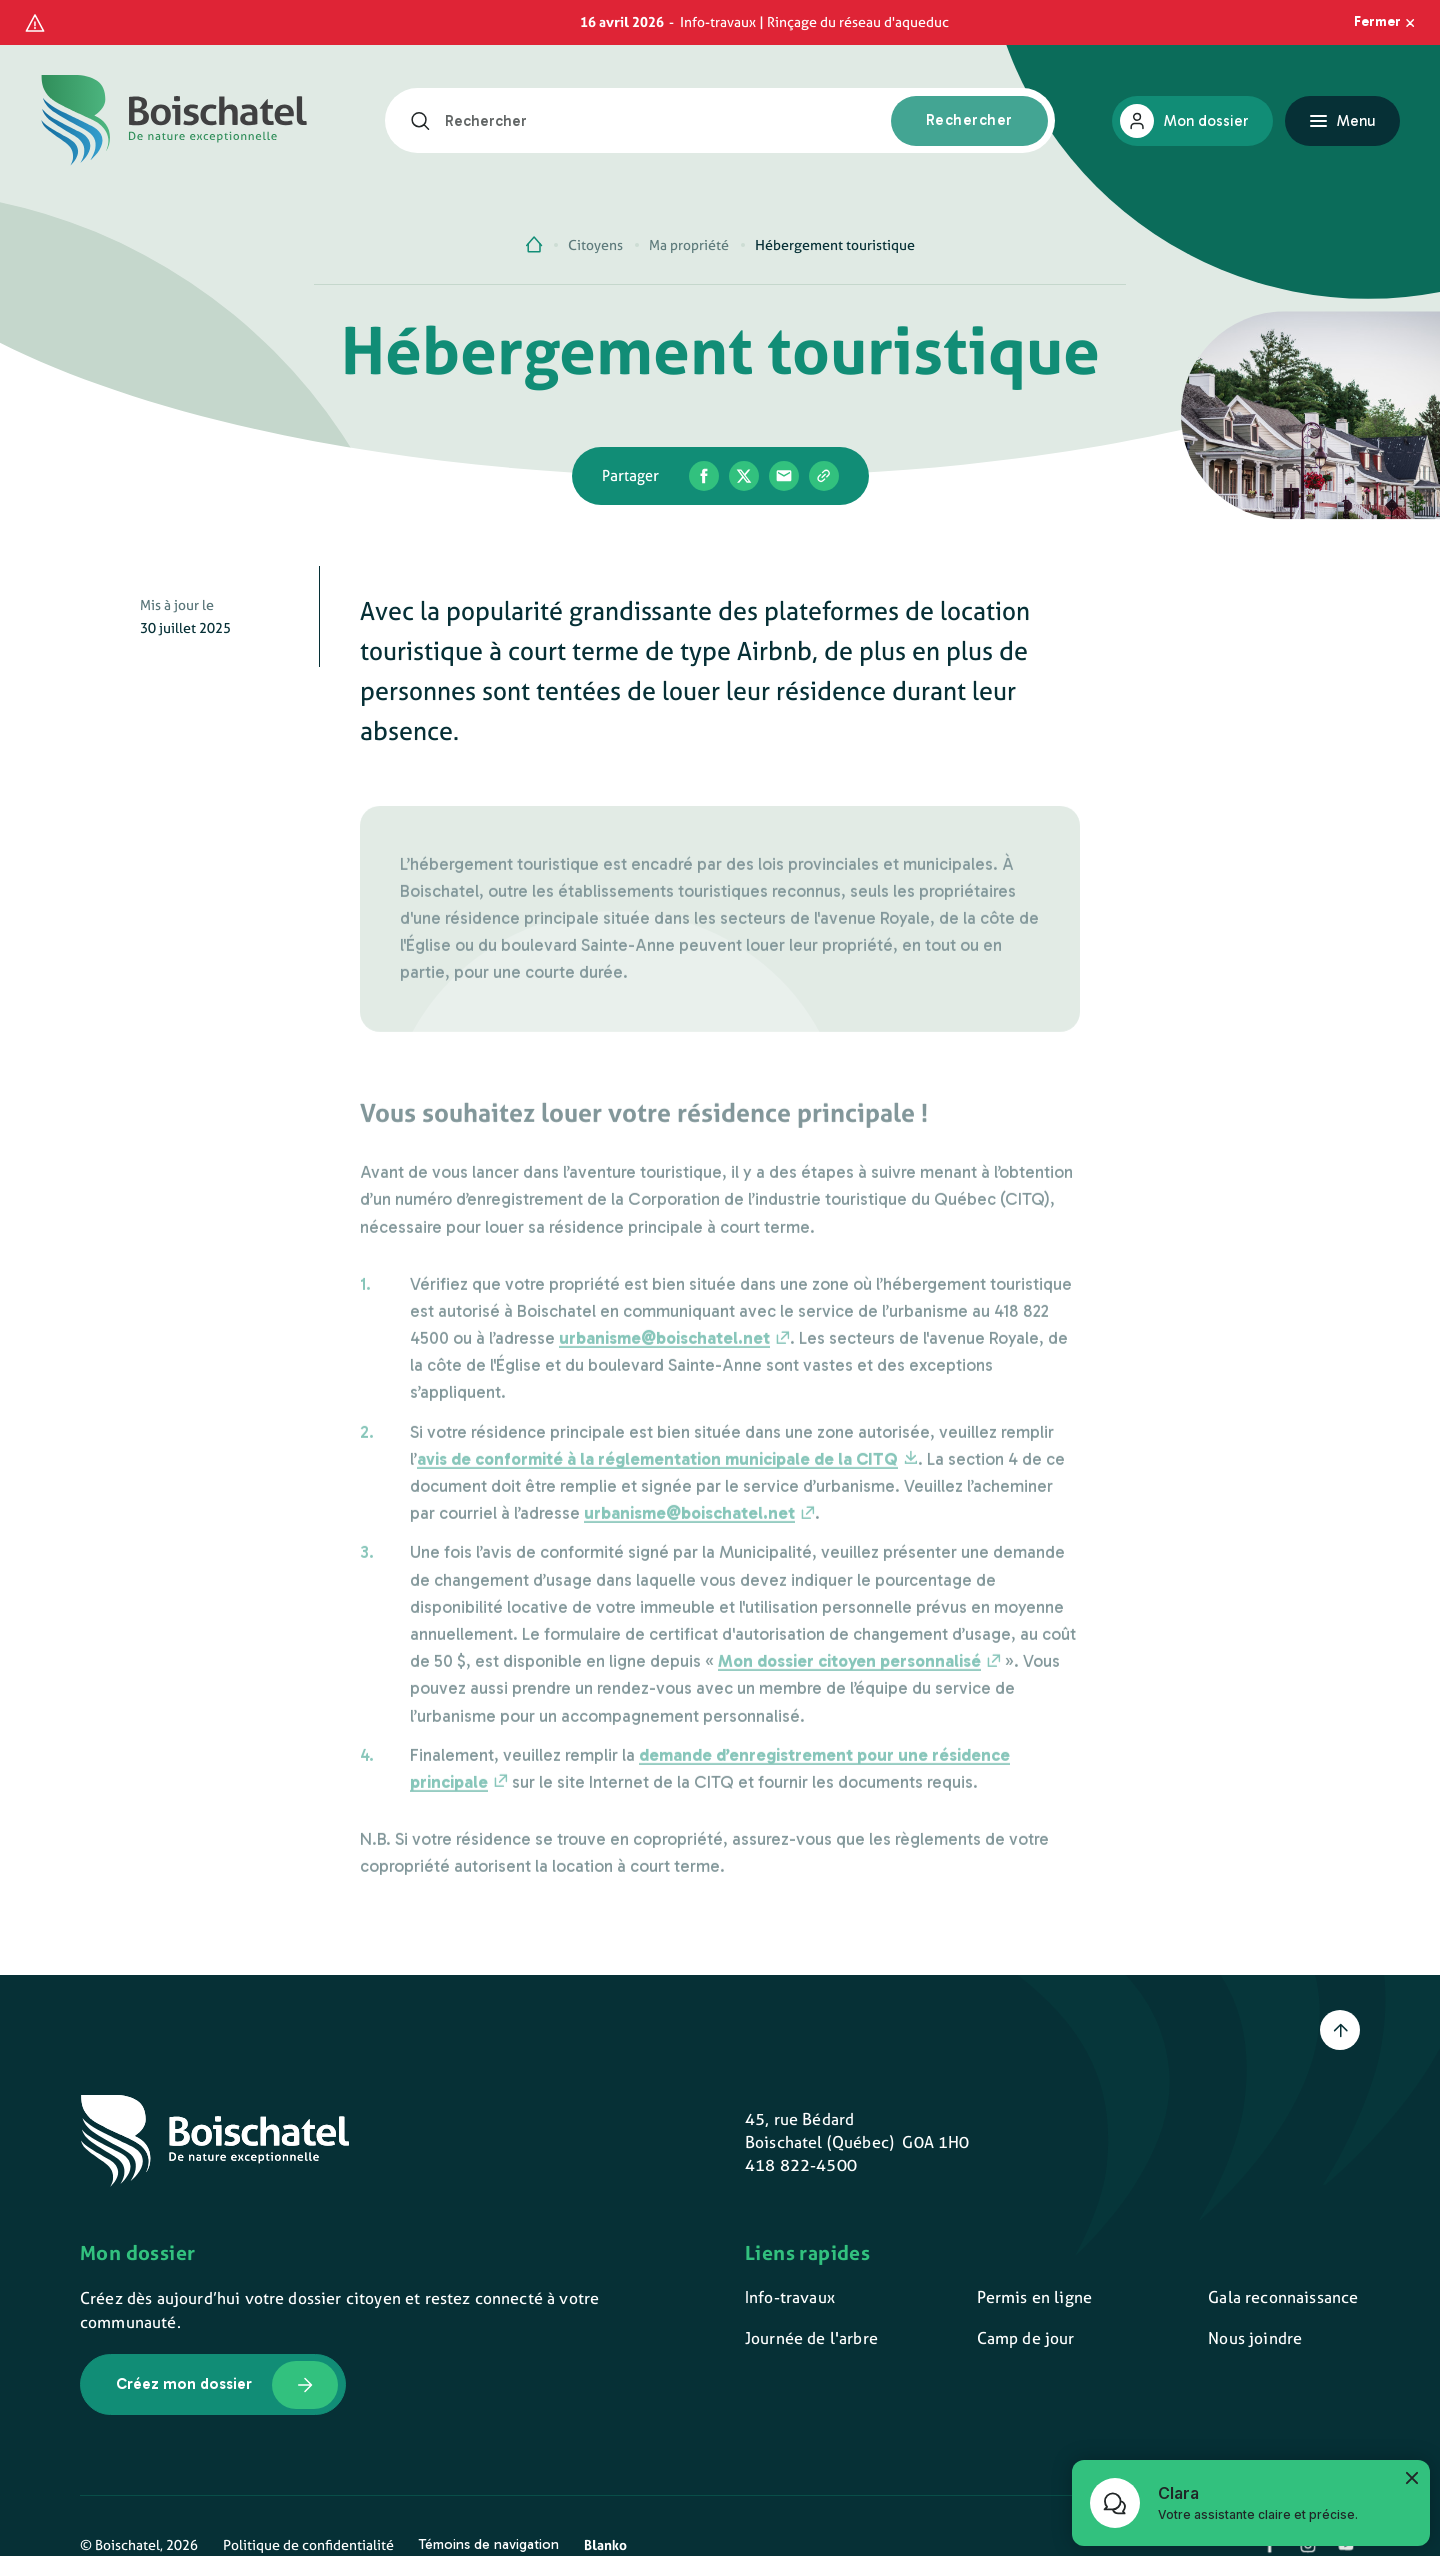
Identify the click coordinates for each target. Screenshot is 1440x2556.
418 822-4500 (801, 2165)
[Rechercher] (427, 121)
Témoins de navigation (489, 2544)
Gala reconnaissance (1283, 2297)
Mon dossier (1206, 121)
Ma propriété (689, 245)
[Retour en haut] (1340, 2030)
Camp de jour (1026, 2338)
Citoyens (595, 245)
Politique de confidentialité (308, 2545)
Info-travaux (790, 2297)
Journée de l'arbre (811, 2338)
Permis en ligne (1034, 2297)
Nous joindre (1255, 2338)
